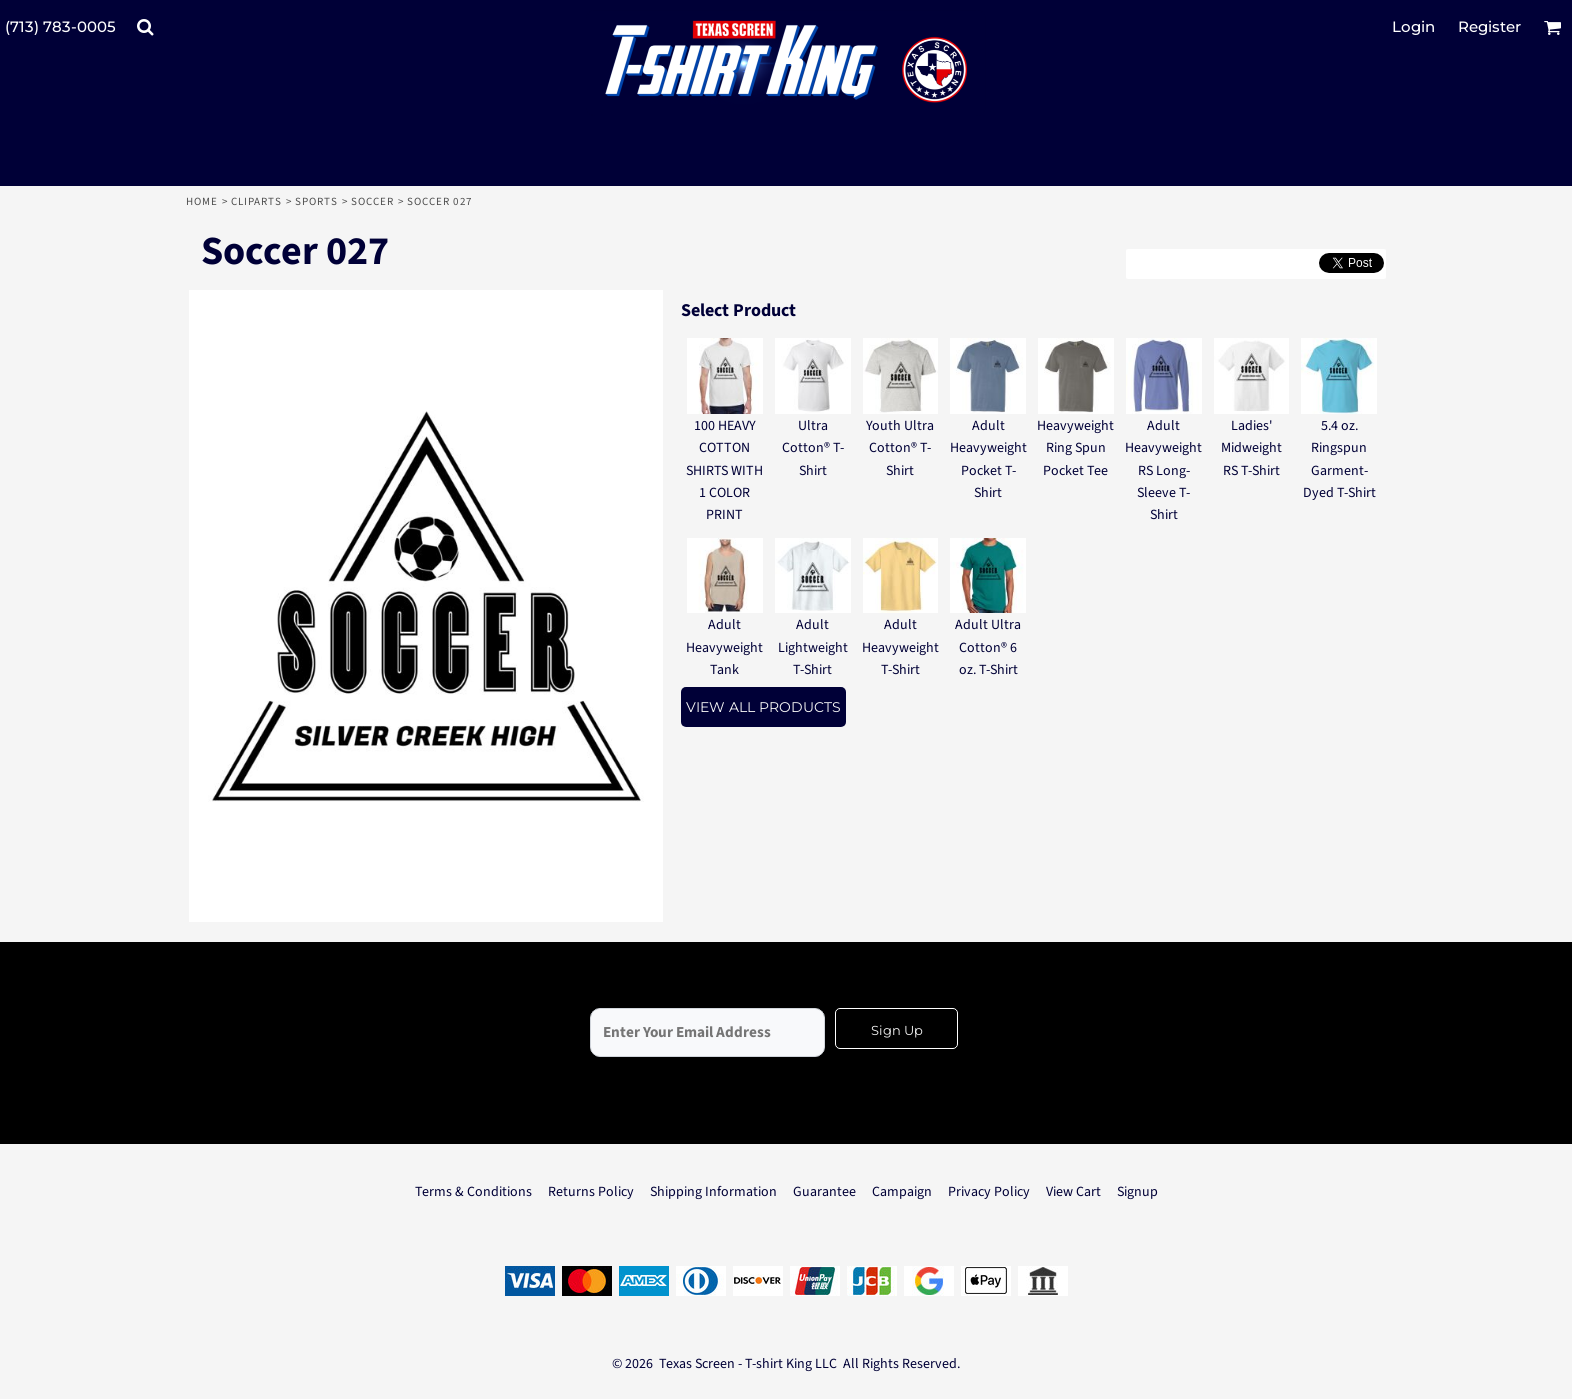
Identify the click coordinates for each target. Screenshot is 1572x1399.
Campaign (902, 1192)
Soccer (373, 201)
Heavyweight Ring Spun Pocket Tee (1075, 448)
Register (1489, 26)
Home (202, 201)
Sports (317, 201)
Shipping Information (713, 1192)
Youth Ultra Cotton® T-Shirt (900, 448)
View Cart (1073, 1192)
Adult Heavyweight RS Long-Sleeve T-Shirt (1163, 471)
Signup (1137, 1192)
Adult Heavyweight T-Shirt (900, 647)
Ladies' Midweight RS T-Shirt (1251, 448)
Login (1413, 26)
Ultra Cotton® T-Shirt (813, 448)
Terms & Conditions (473, 1192)
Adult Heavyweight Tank (724, 647)
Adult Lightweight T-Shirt (813, 647)
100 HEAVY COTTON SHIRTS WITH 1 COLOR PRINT (724, 471)
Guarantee (824, 1192)
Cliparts (257, 201)
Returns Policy (591, 1192)
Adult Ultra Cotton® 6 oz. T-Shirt (988, 647)
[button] (145, 27)
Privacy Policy (989, 1192)
